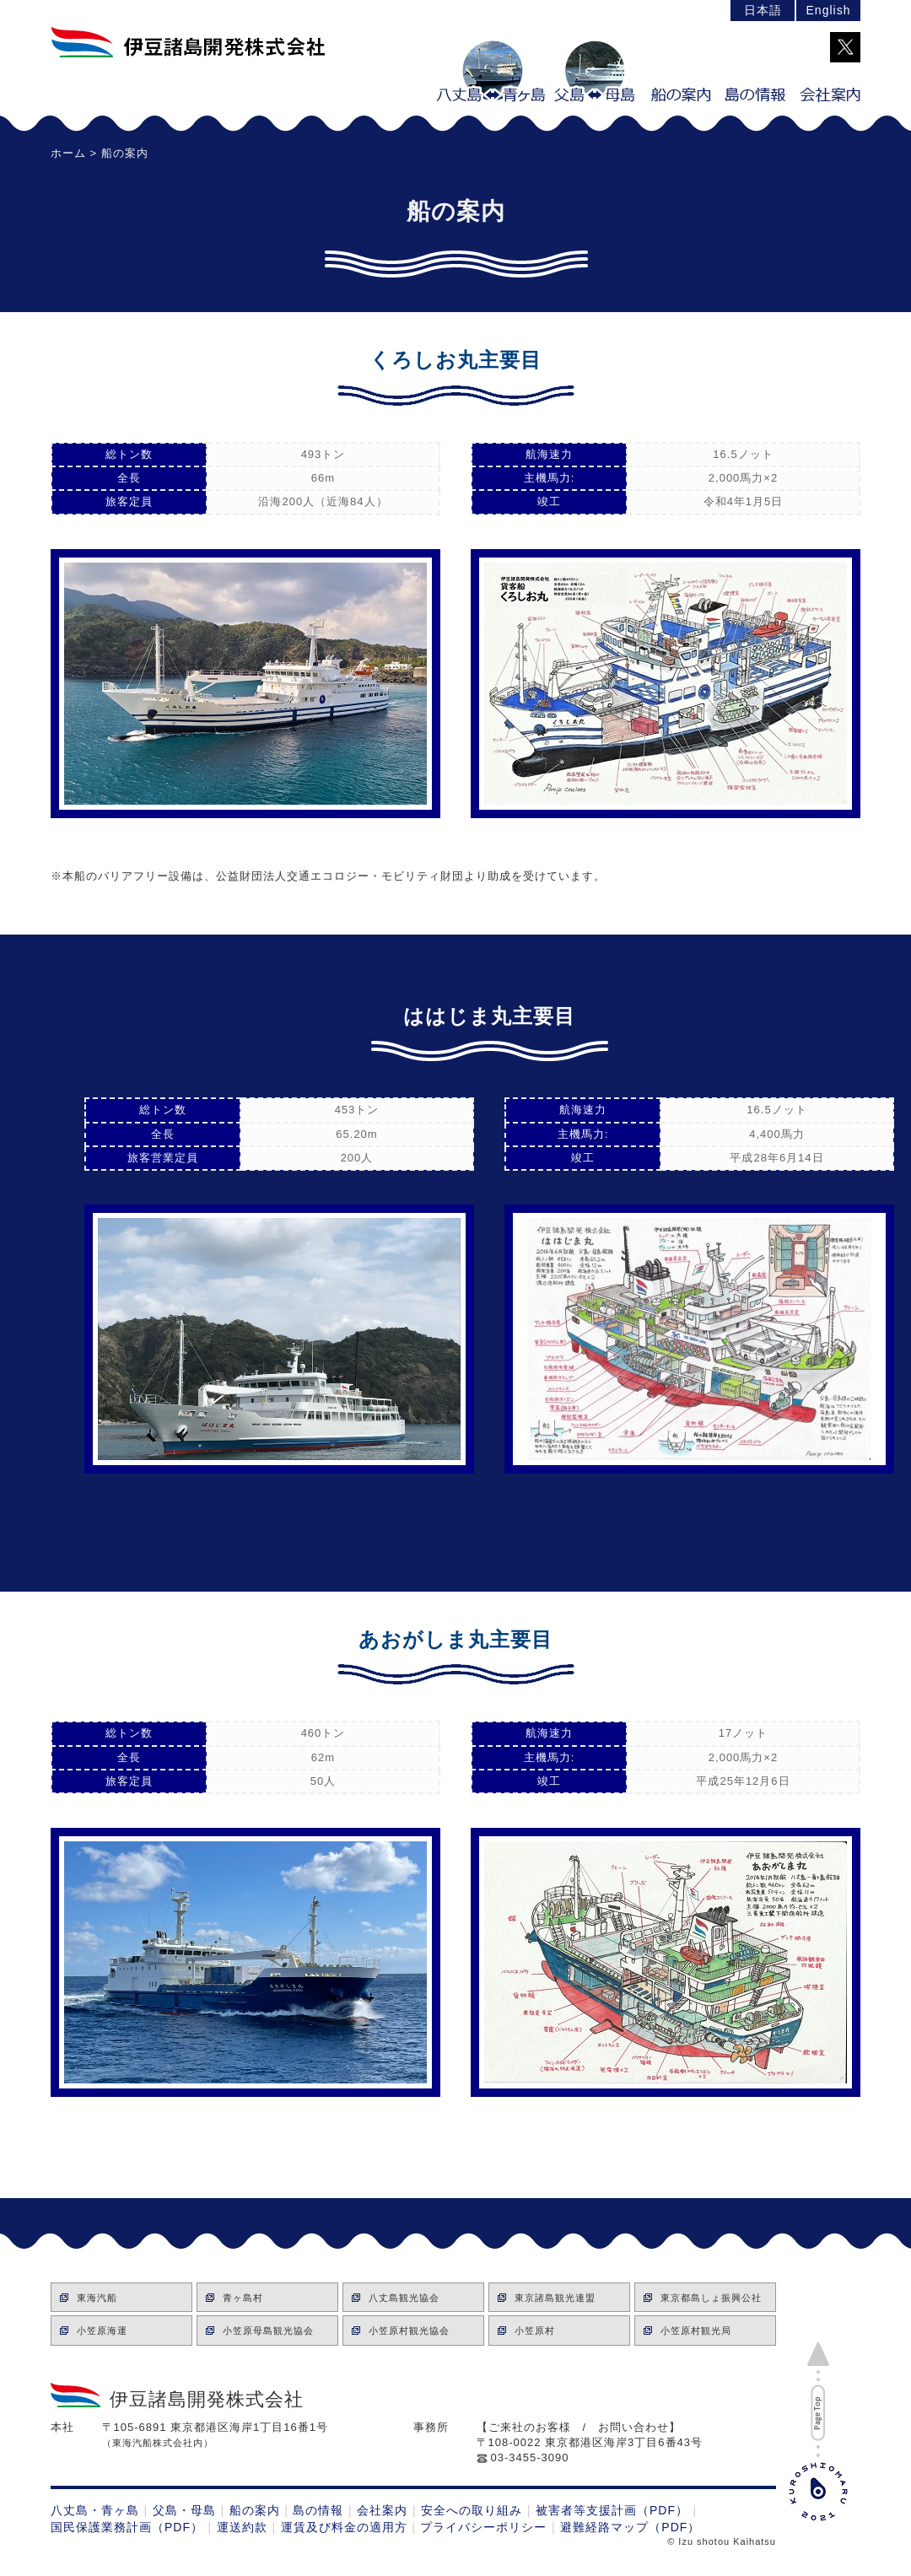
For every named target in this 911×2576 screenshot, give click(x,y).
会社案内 (382, 2510)
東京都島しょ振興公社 (711, 2298)
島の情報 (318, 2510)
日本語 (763, 10)
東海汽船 (97, 2298)
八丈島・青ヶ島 (95, 2510)
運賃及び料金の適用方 (344, 2527)
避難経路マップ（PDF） (630, 2527)
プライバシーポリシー (483, 2527)
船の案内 (254, 2510)
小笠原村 (535, 2330)
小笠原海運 (102, 2330)
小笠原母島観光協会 (268, 2330)
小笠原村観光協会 (409, 2330)
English (828, 10)
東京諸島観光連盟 (555, 2298)
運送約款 (242, 2527)
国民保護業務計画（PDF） (127, 2527)
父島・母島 (184, 2510)
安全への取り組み (471, 2510)
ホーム (68, 153)
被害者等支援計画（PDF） (612, 2510)
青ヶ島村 (243, 2298)
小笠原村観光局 (695, 2330)
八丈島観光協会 (404, 2298)
